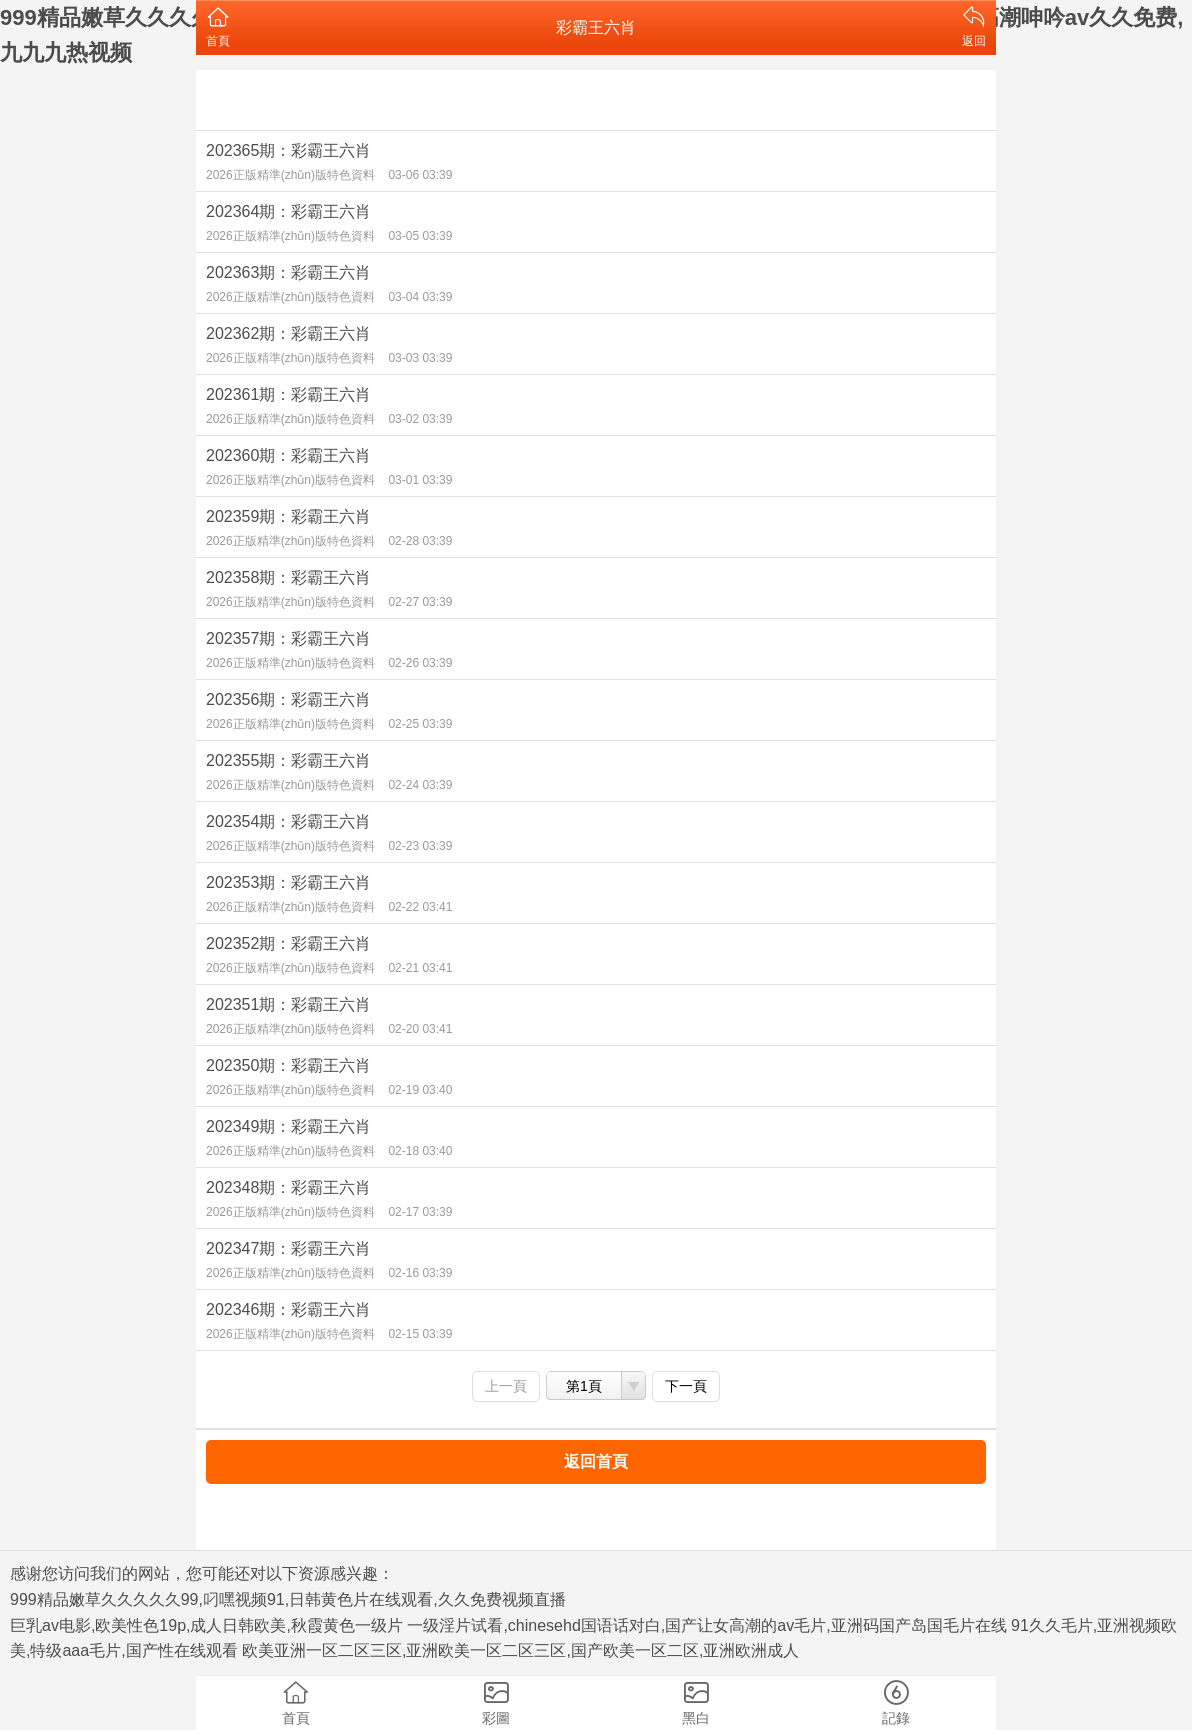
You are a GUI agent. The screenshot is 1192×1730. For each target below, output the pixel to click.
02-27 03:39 (420, 602)
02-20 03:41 (420, 1029)
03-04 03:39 (420, 297)
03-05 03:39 (420, 236)
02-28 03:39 (420, 541)
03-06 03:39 (420, 175)
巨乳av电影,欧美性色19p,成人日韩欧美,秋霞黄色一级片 (206, 1625)
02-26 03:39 (420, 663)
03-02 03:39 (420, 419)
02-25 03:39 (420, 724)
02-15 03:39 (420, 1334)
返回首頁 (596, 1461)
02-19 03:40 (420, 1090)
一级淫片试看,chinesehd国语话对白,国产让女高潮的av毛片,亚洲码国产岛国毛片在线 (706, 1625)
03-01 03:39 (420, 480)
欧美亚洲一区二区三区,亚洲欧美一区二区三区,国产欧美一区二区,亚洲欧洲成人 (520, 1650)
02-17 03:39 (420, 1212)
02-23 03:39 (420, 846)
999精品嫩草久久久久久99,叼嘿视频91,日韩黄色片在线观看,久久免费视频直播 (288, 1599)
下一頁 (686, 1386)
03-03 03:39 (420, 358)
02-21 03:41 (420, 968)
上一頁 (506, 1386)
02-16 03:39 (420, 1273)
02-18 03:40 (420, 1151)
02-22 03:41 (420, 907)
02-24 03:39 (420, 785)
